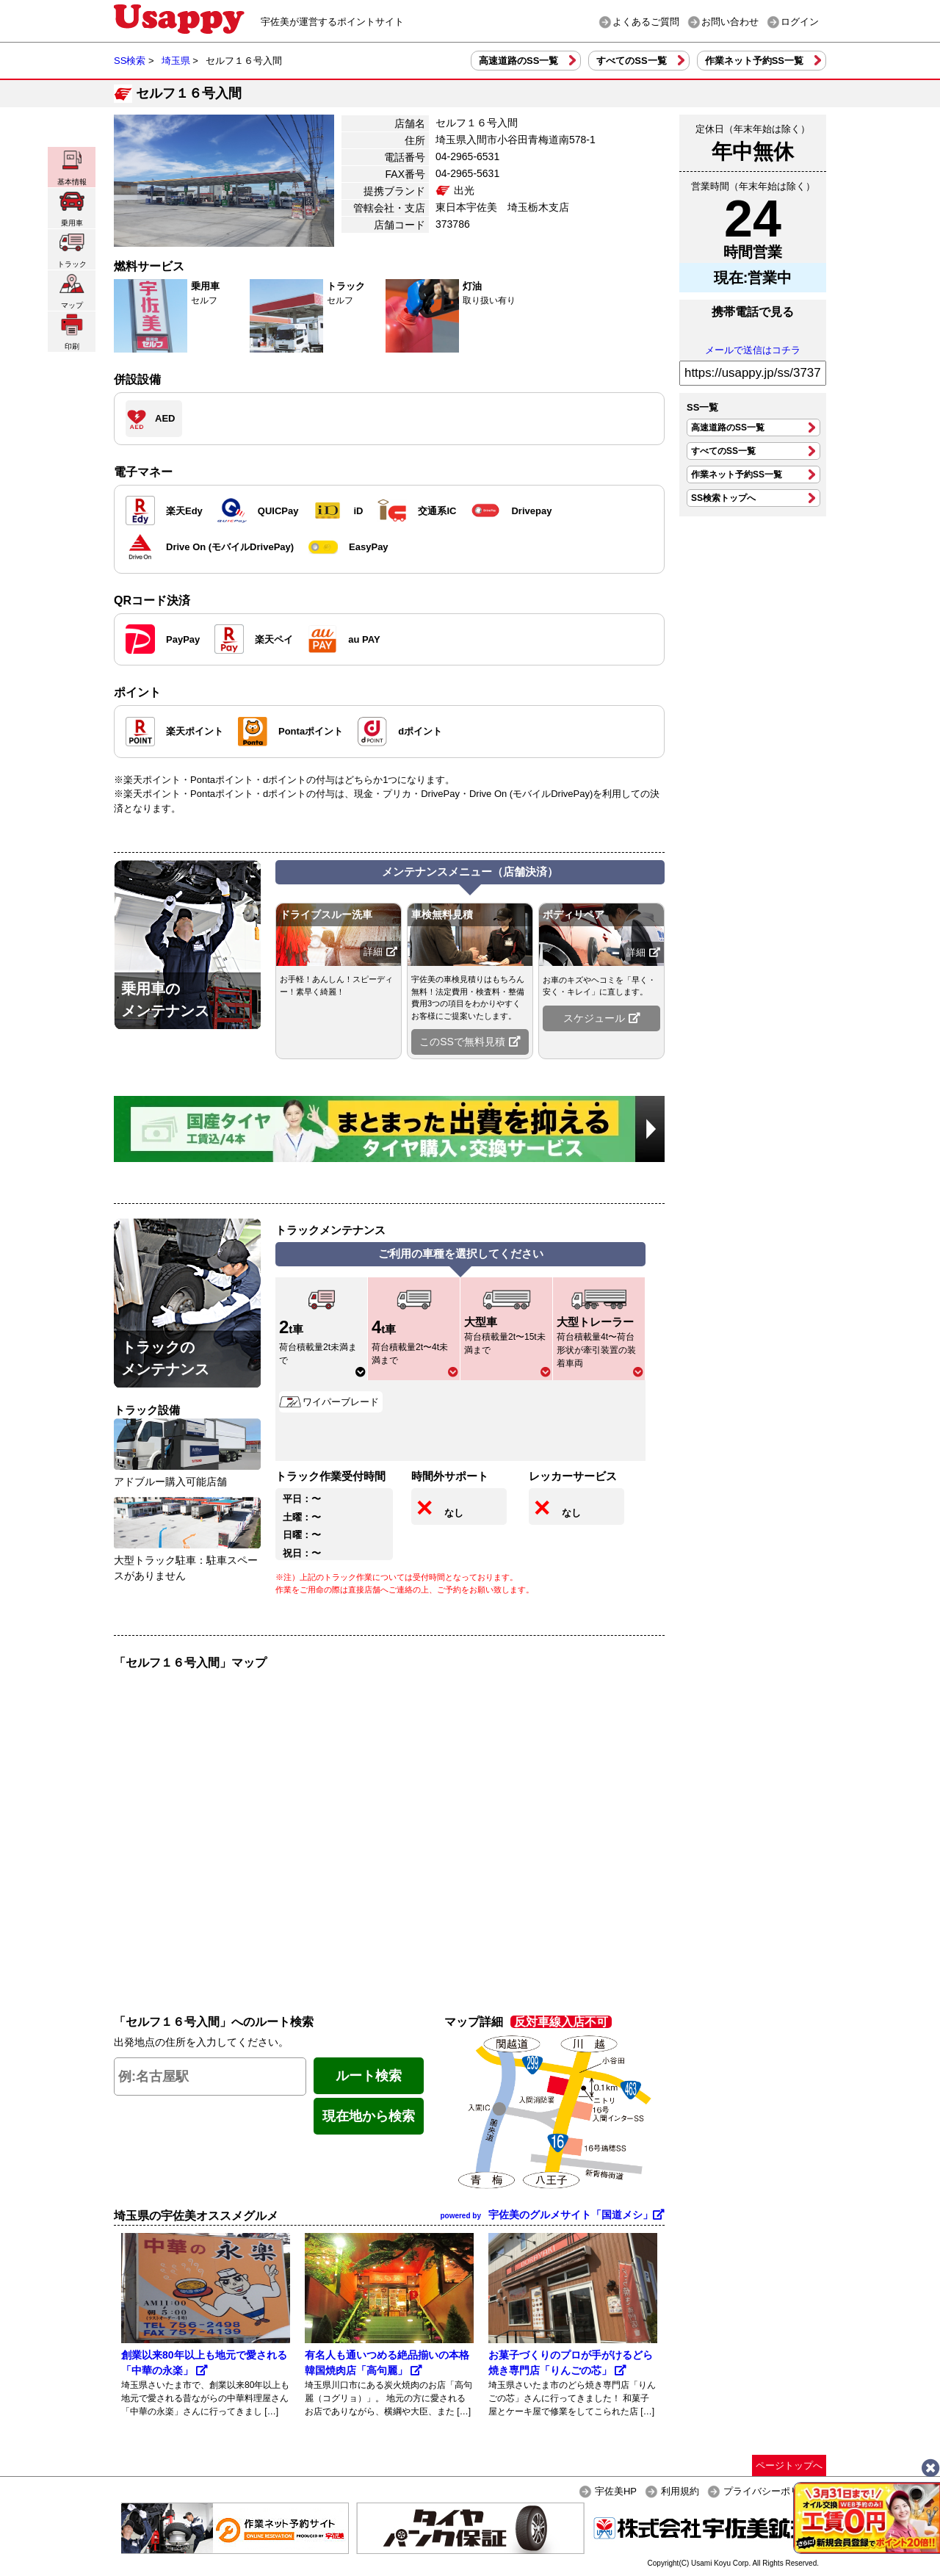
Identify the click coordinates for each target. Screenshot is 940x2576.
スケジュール (601, 1018)
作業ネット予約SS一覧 (754, 60)
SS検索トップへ (723, 498)
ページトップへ (789, 2465)
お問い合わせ (730, 21)
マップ (72, 290)
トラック (72, 249)
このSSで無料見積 (470, 1041)
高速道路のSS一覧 (518, 60)
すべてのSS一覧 (631, 60)
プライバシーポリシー (771, 2491)
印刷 (72, 331)
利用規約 (680, 2491)
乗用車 (72, 208)
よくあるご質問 (645, 21)
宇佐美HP (616, 2491)
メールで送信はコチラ (752, 350)
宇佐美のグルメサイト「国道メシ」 (552, 2214)
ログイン (800, 21)
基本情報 (72, 167)
